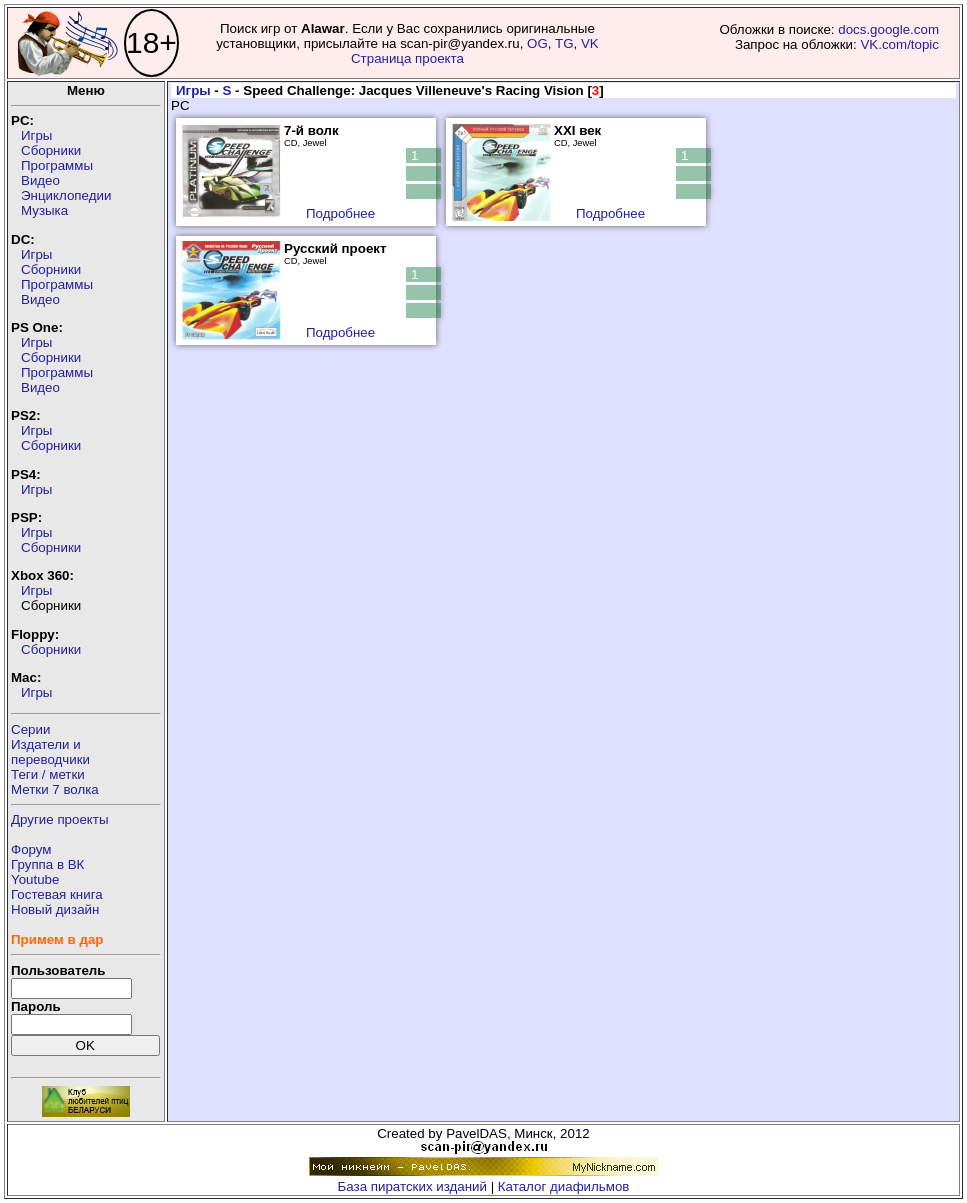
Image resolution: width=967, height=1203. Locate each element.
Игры (36, 135)
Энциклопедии (66, 195)
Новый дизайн (55, 909)
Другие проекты (60, 819)
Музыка (44, 210)
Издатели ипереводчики (50, 752)
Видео (40, 180)
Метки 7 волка (55, 789)
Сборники (51, 150)
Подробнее (340, 213)
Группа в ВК (47, 864)
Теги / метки (48, 774)
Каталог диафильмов (564, 1186)
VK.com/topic (899, 44)
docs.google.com (888, 29)
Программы (57, 165)
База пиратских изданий (412, 1186)
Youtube (35, 879)
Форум (31, 849)
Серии (30, 729)
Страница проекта (407, 58)
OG (537, 43)
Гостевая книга (57, 894)
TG (564, 43)
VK (590, 43)
